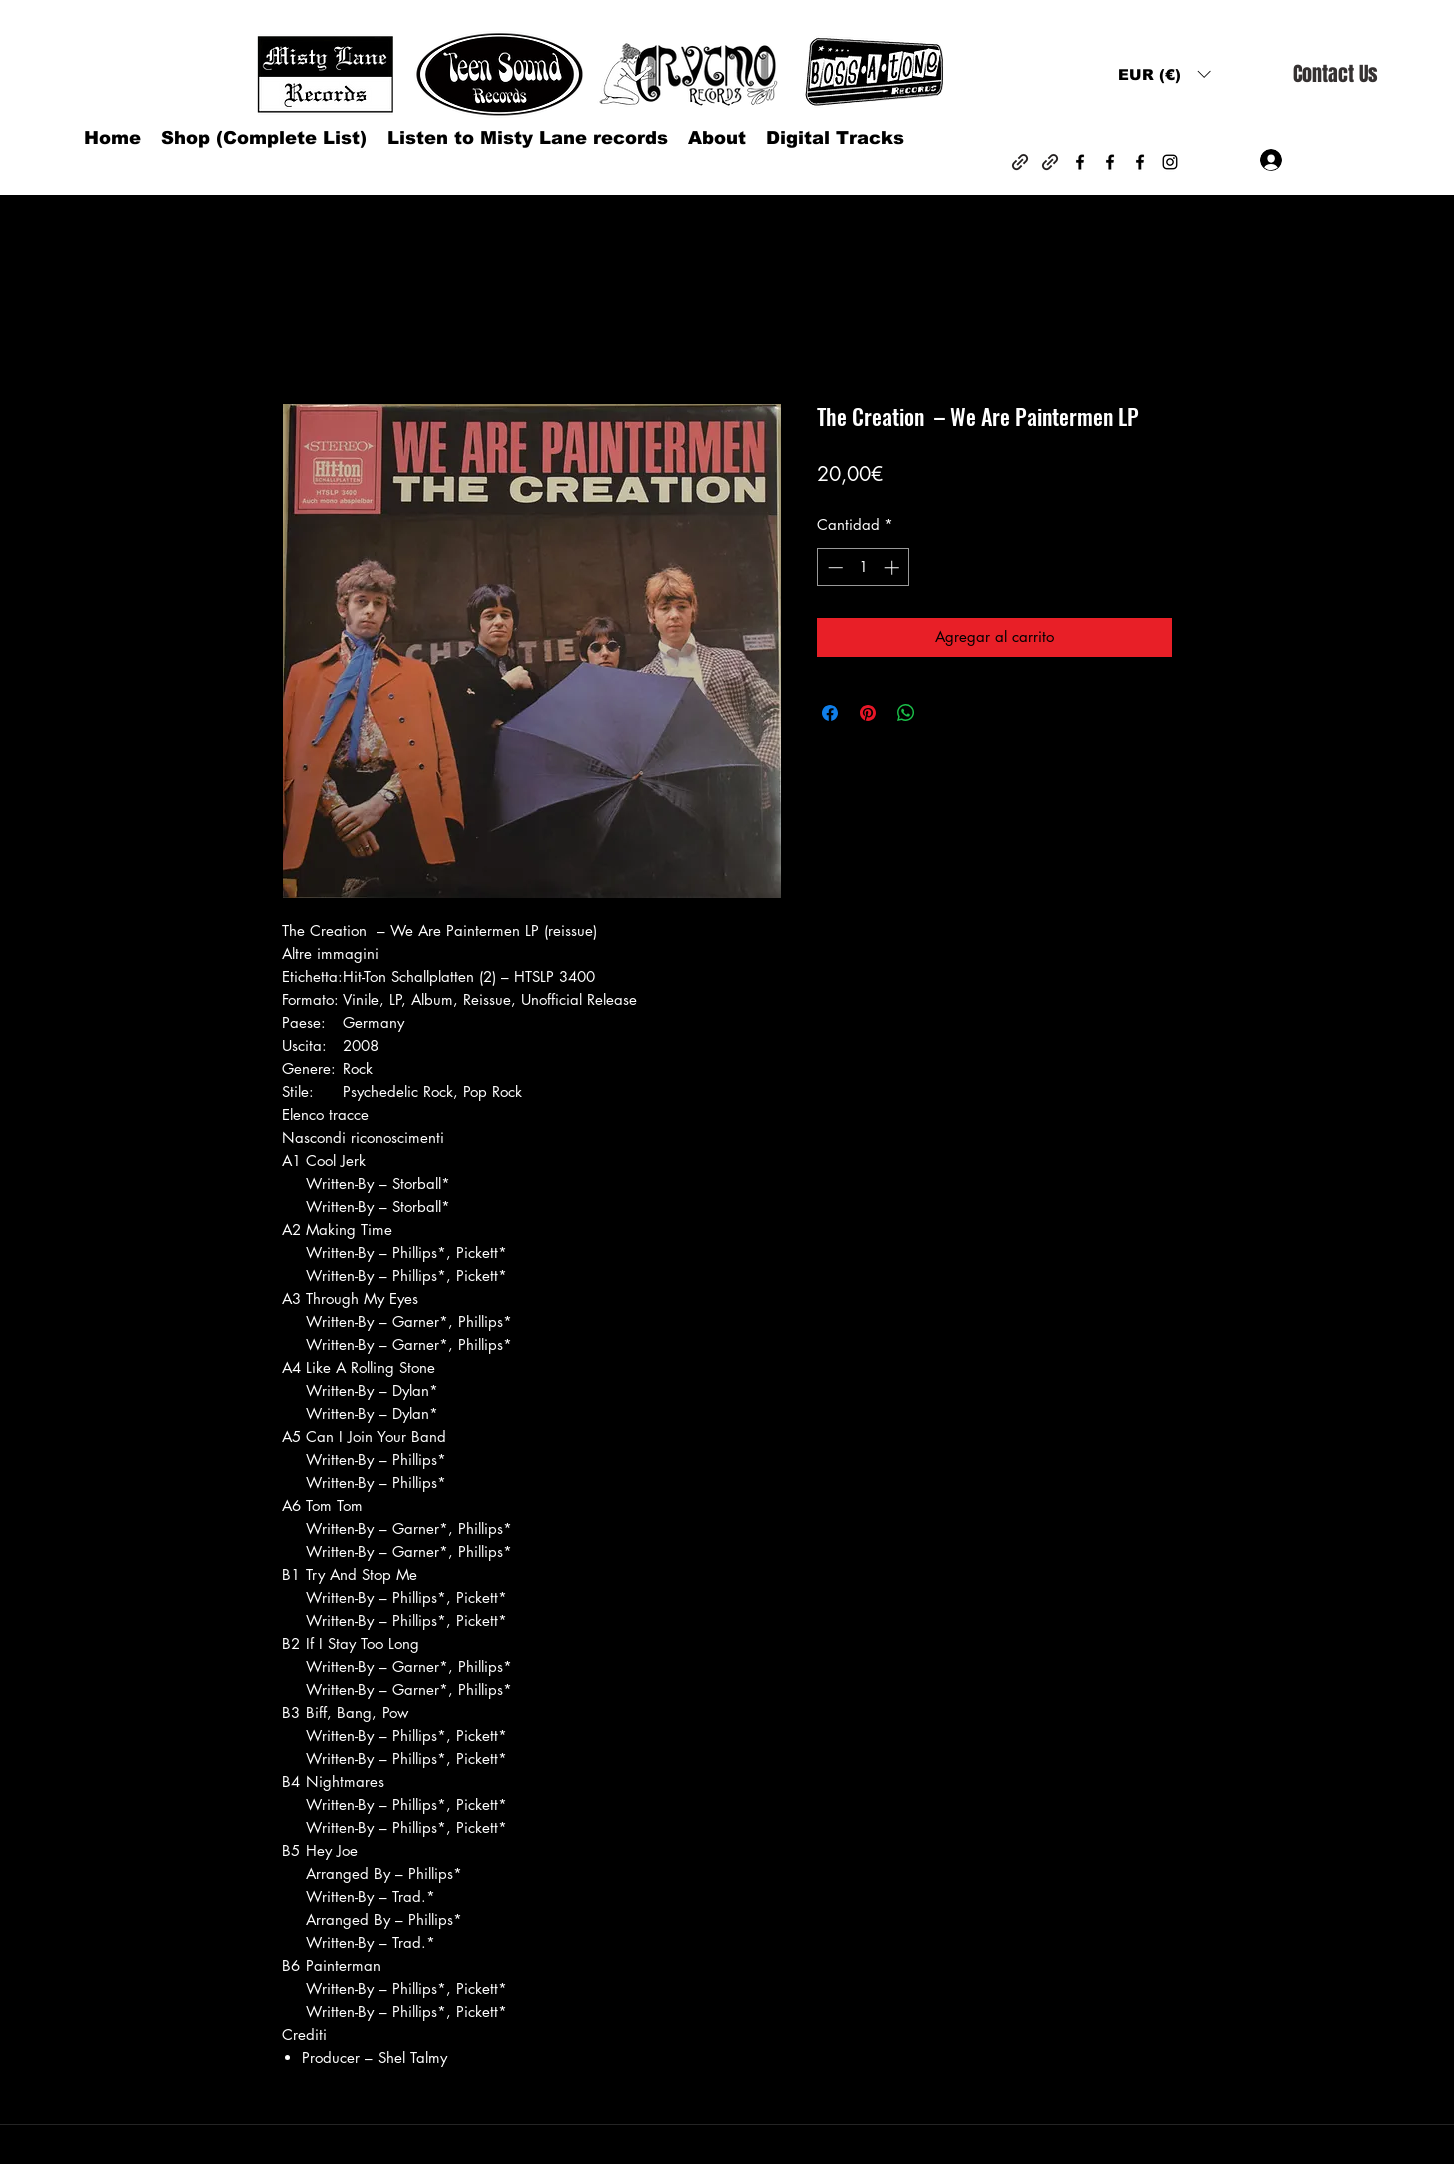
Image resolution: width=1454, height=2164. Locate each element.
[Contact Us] (1335, 74)
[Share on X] (944, 713)
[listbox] (1164, 74)
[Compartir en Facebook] (830, 713)
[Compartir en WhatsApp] (906, 713)
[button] (1164, 74)
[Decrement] (833, 567)
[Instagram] (1170, 162)
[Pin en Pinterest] (868, 713)
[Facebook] (1080, 162)
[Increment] (893, 567)
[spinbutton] (863, 567)
